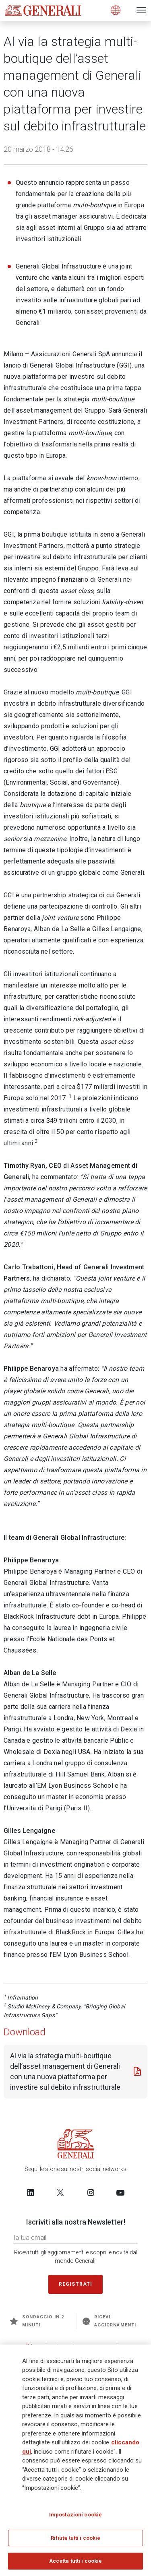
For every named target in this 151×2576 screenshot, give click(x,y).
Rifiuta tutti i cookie (76, 2538)
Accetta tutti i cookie (75, 2561)
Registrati (76, 2284)
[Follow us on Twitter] (60, 2192)
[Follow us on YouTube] (120, 2192)
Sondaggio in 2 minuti (37, 2321)
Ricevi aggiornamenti (109, 2321)
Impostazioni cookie (75, 2515)
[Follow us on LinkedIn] (31, 2192)
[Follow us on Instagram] (91, 2192)
